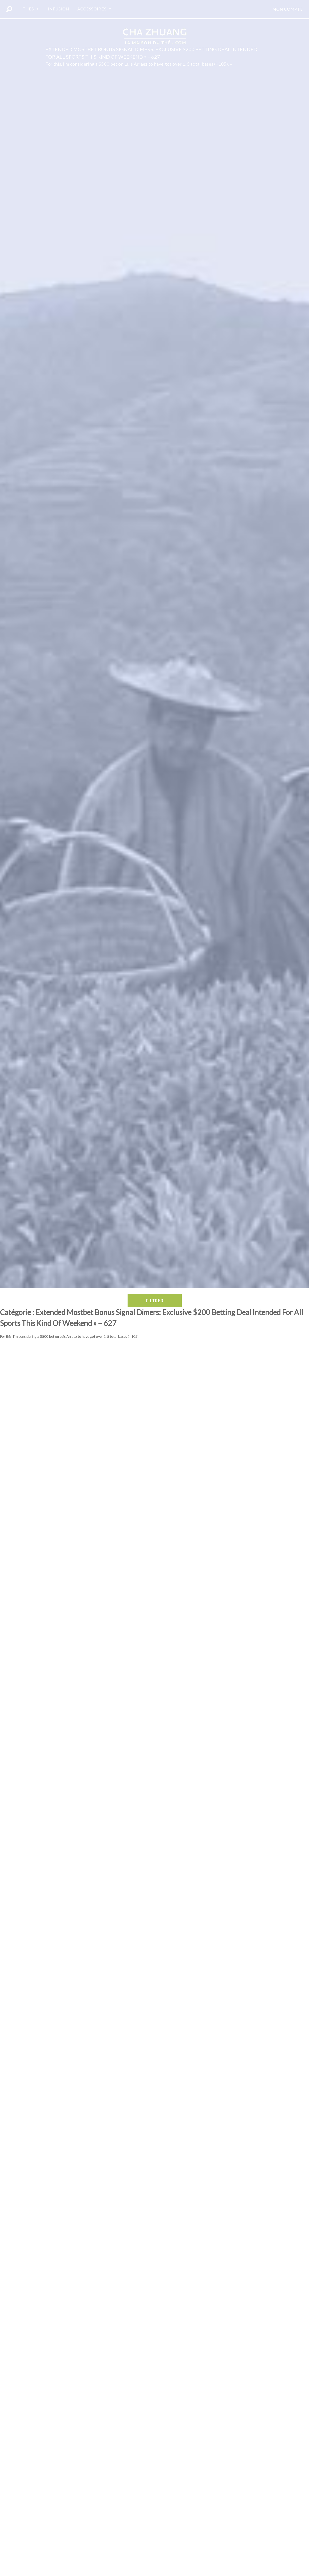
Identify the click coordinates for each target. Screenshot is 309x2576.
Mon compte (287, 9)
